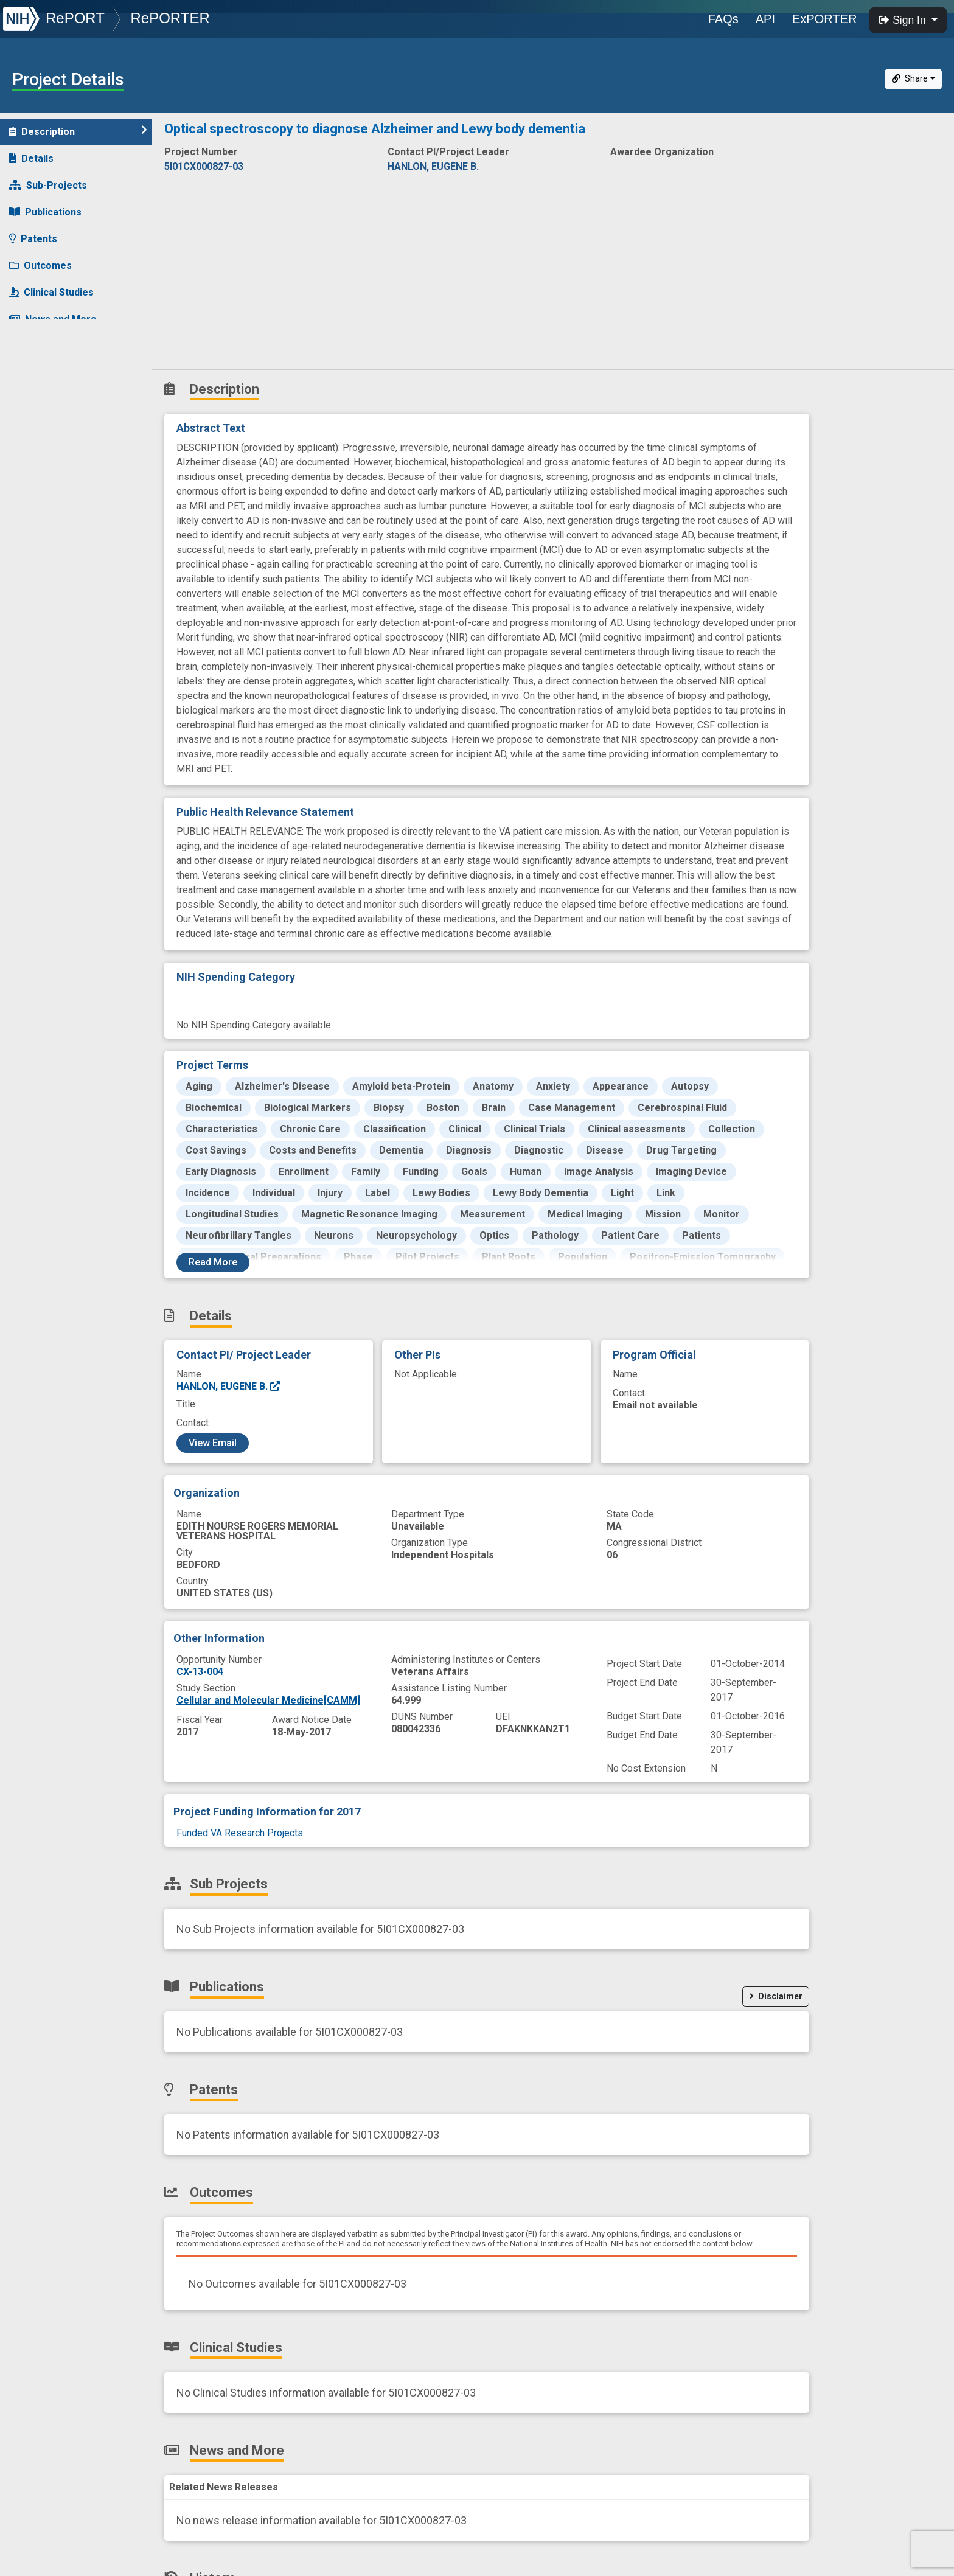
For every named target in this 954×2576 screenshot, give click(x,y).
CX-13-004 (199, 1671)
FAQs (723, 19)
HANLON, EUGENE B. (228, 1386)
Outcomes (40, 265)
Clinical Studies (51, 292)
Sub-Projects (48, 185)
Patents (33, 239)
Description (78, 131)
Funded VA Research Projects (239, 1833)
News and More (53, 319)
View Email (213, 1443)
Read (213, 1262)
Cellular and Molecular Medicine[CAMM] (268, 1700)
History (33, 346)
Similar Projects (54, 372)
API (765, 19)
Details (31, 158)
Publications (45, 212)
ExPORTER (824, 19)
